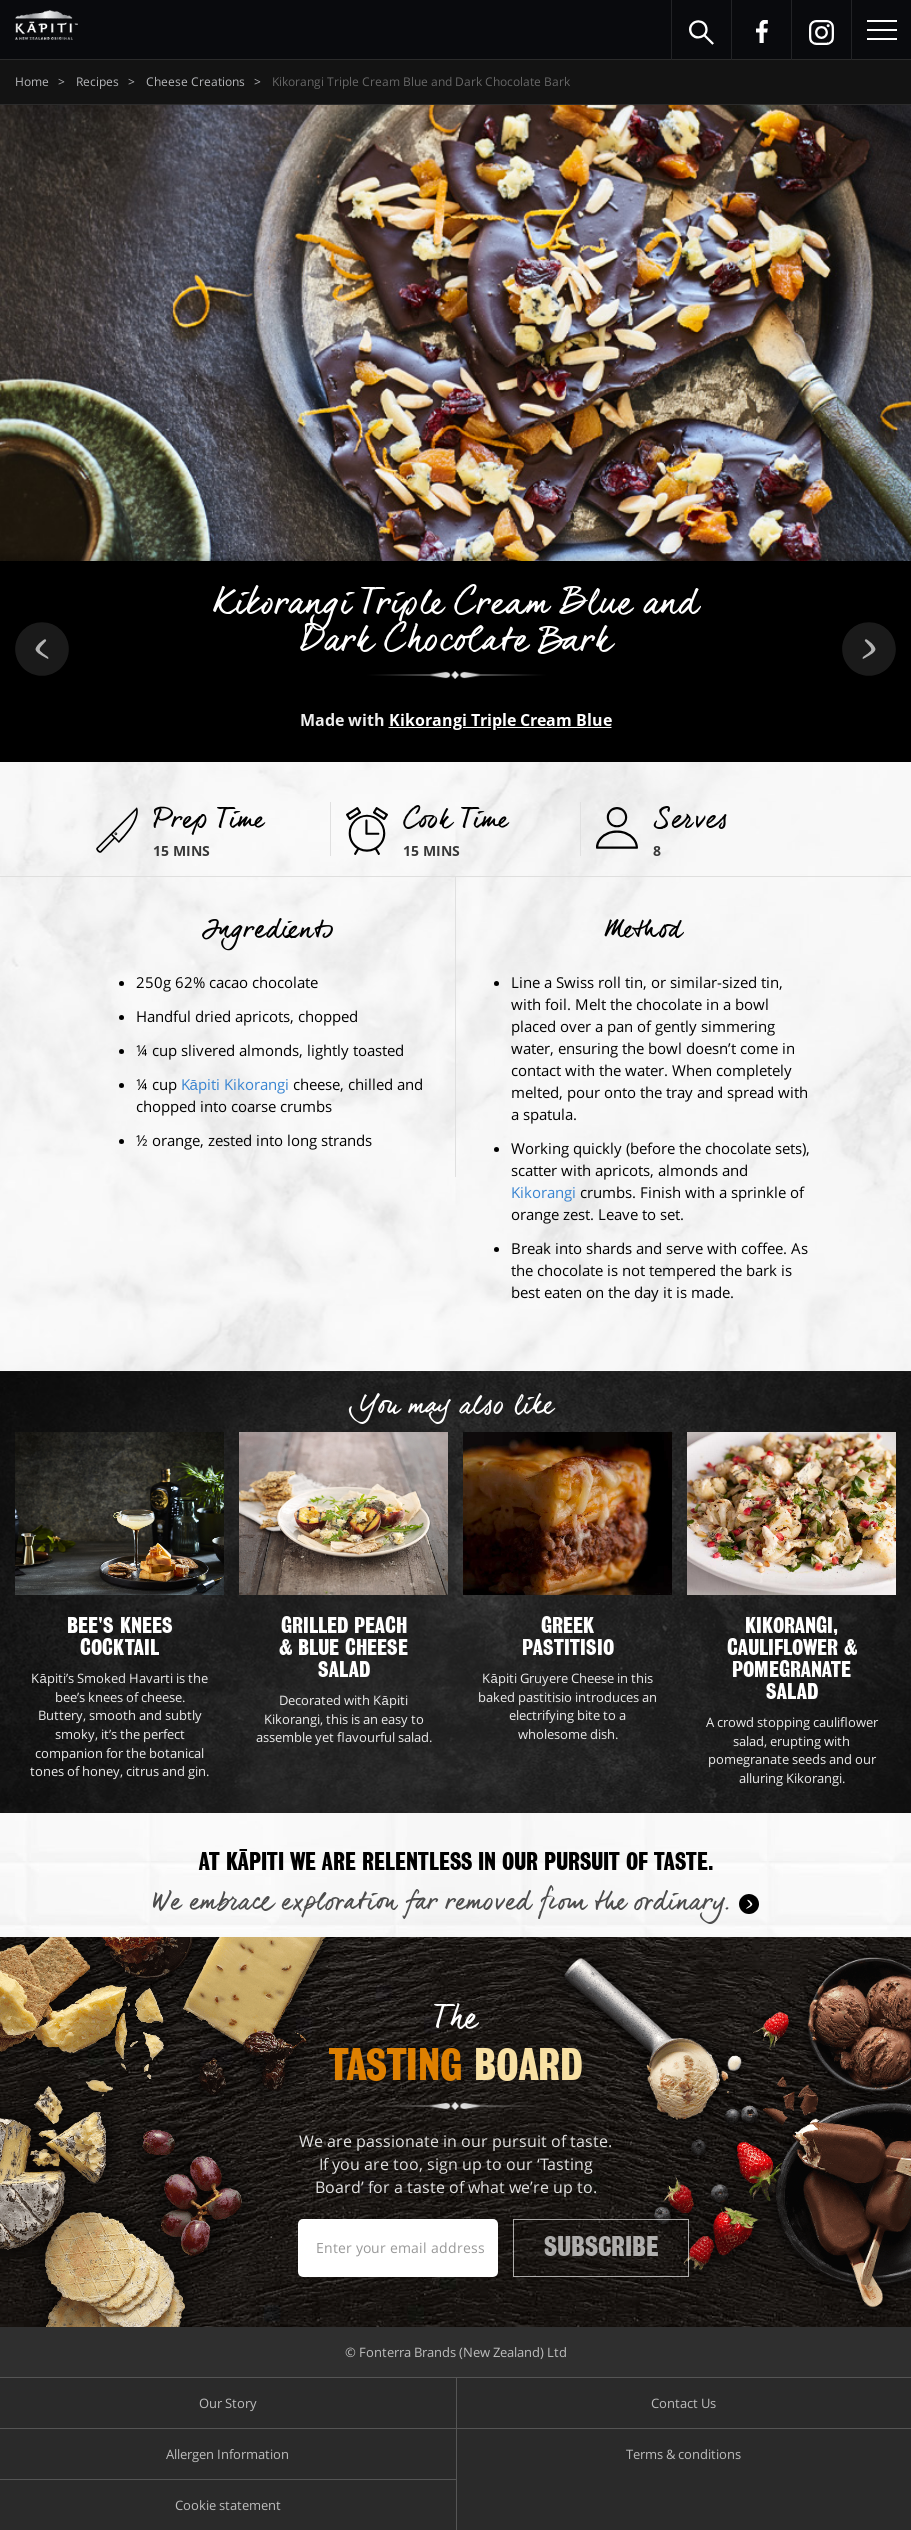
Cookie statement (228, 2505)
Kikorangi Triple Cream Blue (500, 720)
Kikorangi (543, 1192)
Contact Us (683, 2403)
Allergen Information (227, 2454)
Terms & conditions (683, 2454)
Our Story (228, 2403)
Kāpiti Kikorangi (235, 1084)
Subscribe (601, 2247)
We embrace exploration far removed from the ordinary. (440, 1903)
